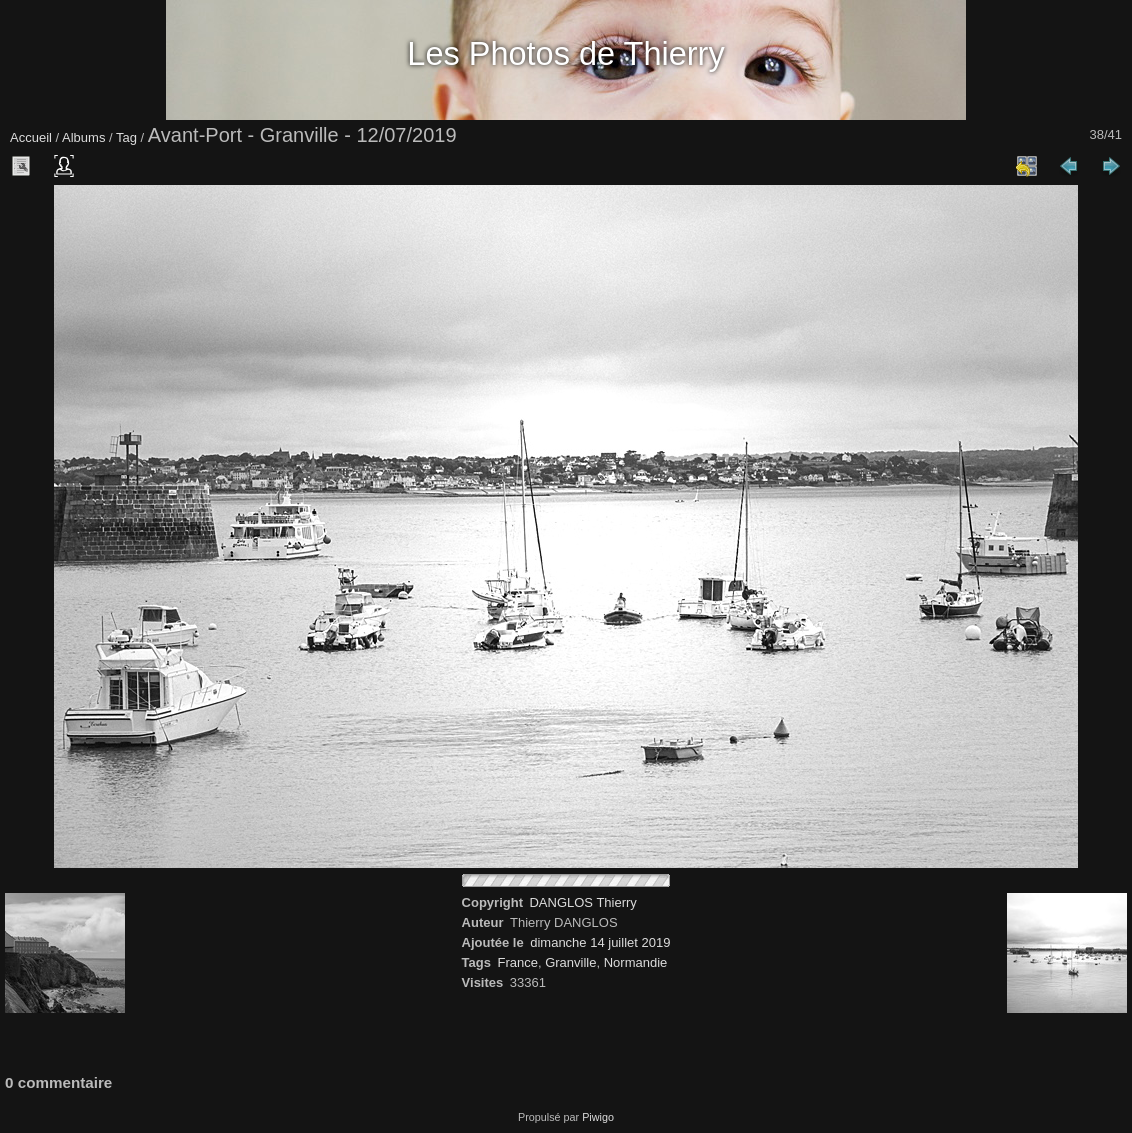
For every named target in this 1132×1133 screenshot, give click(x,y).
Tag (126, 137)
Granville (570, 962)
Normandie (636, 962)
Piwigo (598, 1117)
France (517, 962)
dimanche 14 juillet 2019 (600, 942)
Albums (83, 137)
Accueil (31, 137)
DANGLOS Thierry (582, 902)
